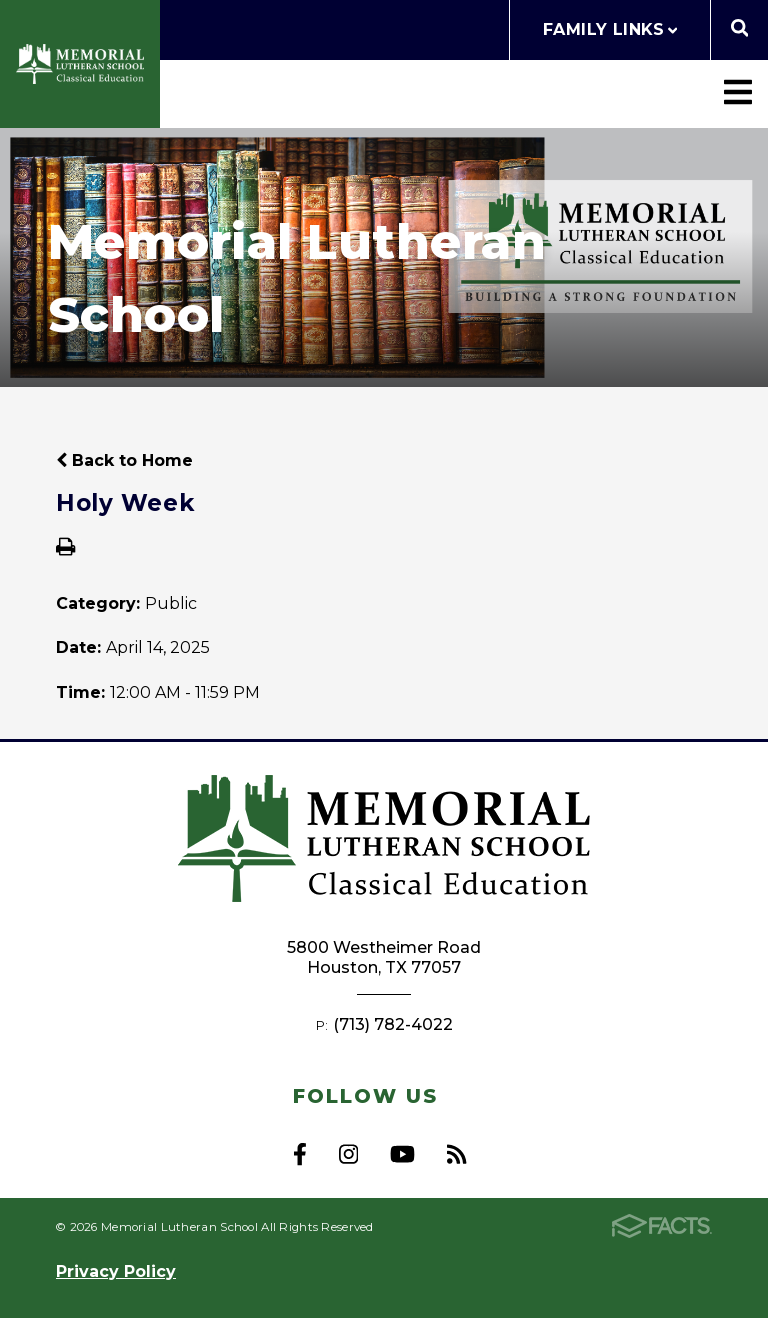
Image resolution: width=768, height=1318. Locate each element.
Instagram (348, 1154)
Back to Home (124, 460)
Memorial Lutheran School (80, 64)
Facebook (300, 1154)
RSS (456, 1154)
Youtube (402, 1154)
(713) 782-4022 (393, 1024)
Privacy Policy (116, 1271)
